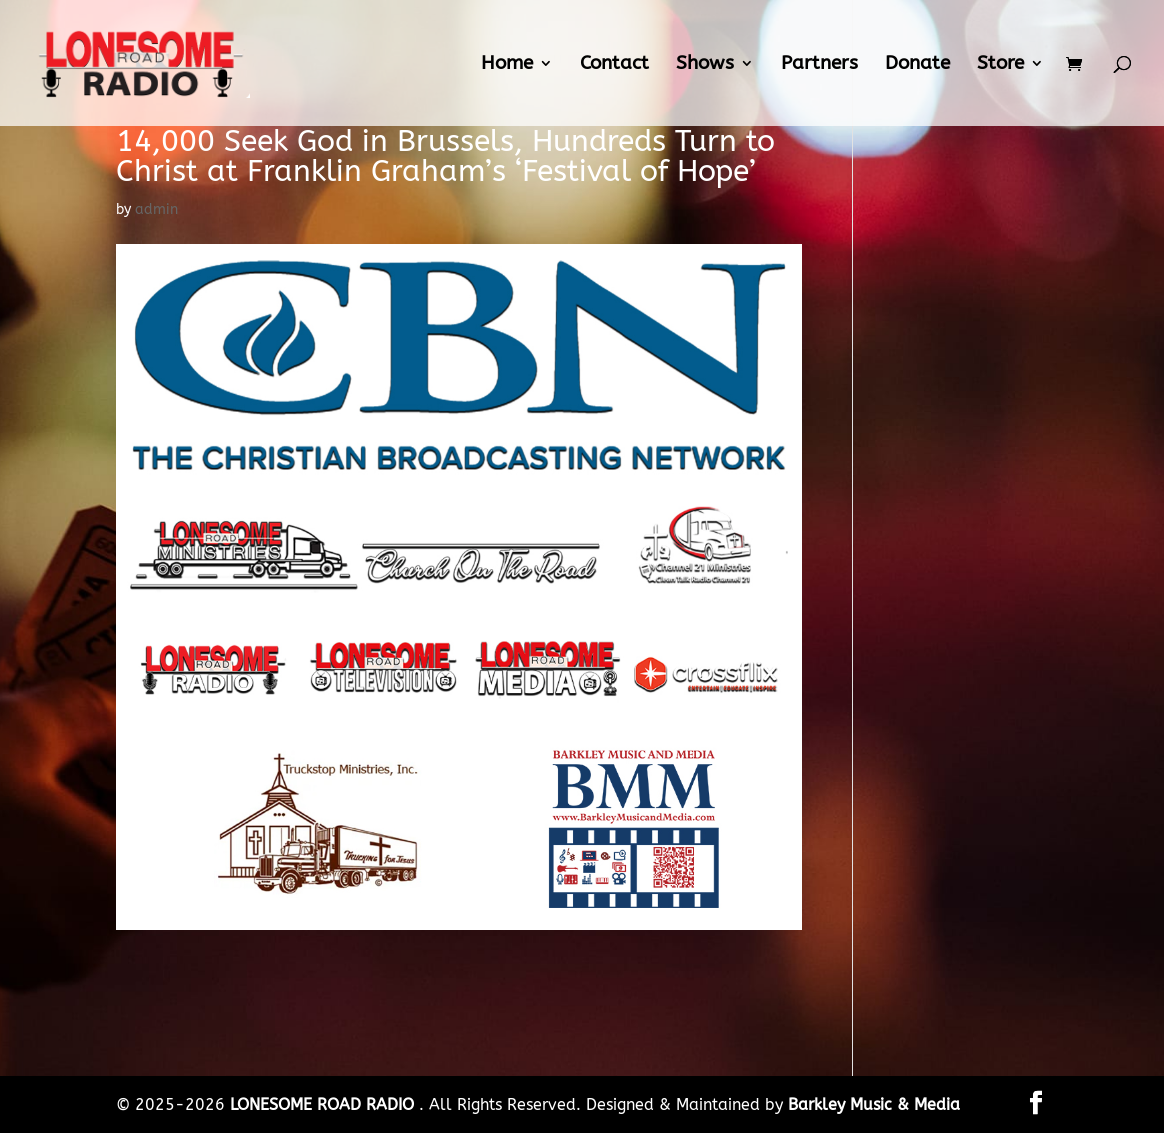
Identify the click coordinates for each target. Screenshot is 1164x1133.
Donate (917, 65)
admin (156, 209)
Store (1000, 65)
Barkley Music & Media (874, 1104)
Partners (819, 65)
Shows (705, 65)
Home (507, 65)
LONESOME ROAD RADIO (324, 1104)
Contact (614, 65)
